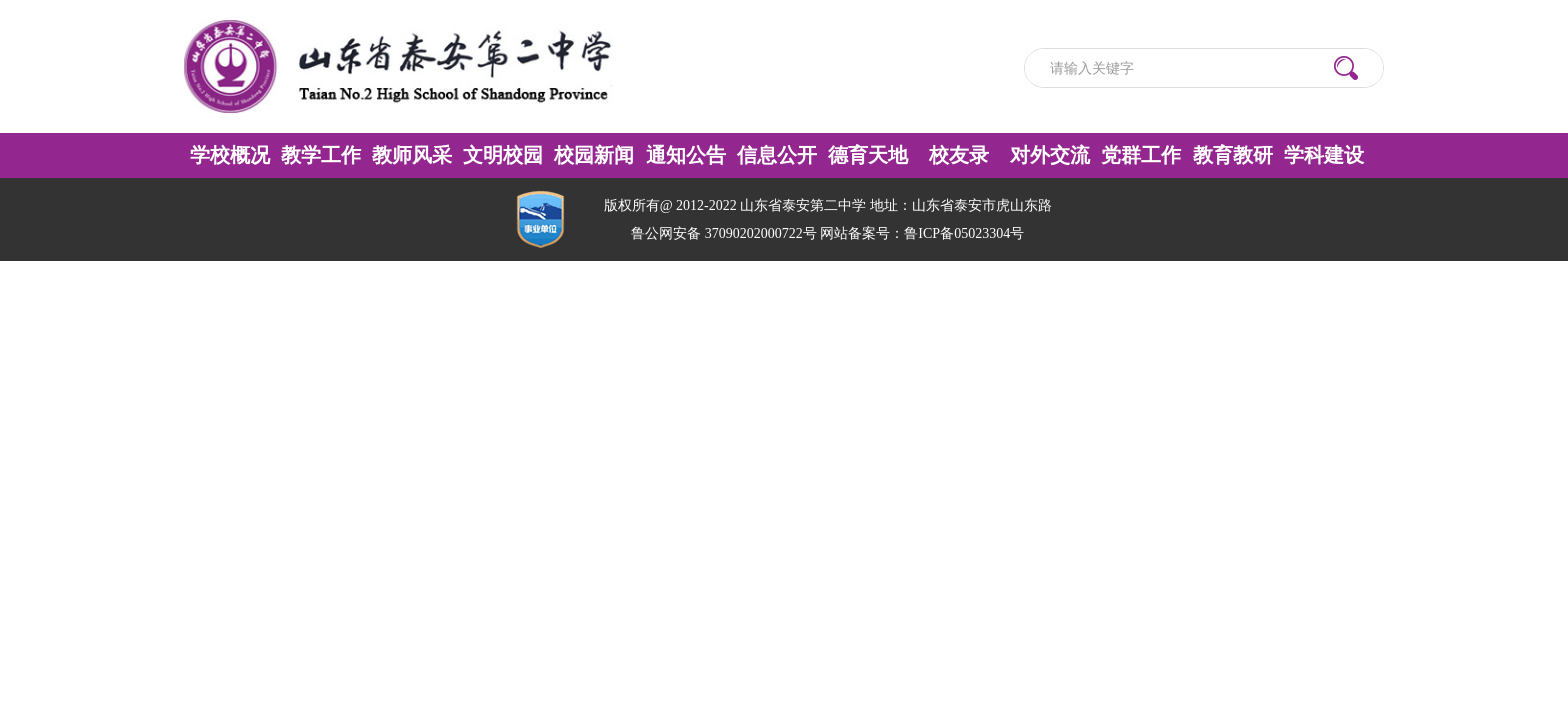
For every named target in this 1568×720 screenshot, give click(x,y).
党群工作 (1141, 155)
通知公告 (686, 155)
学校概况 (230, 155)
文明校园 (503, 155)
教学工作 (321, 155)
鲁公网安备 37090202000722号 (724, 233)
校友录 (959, 155)
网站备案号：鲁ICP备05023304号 (922, 233)
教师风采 (412, 155)
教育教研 (1233, 155)
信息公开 (777, 155)
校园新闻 (594, 155)
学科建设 (1324, 155)
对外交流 (1050, 155)
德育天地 (868, 155)
